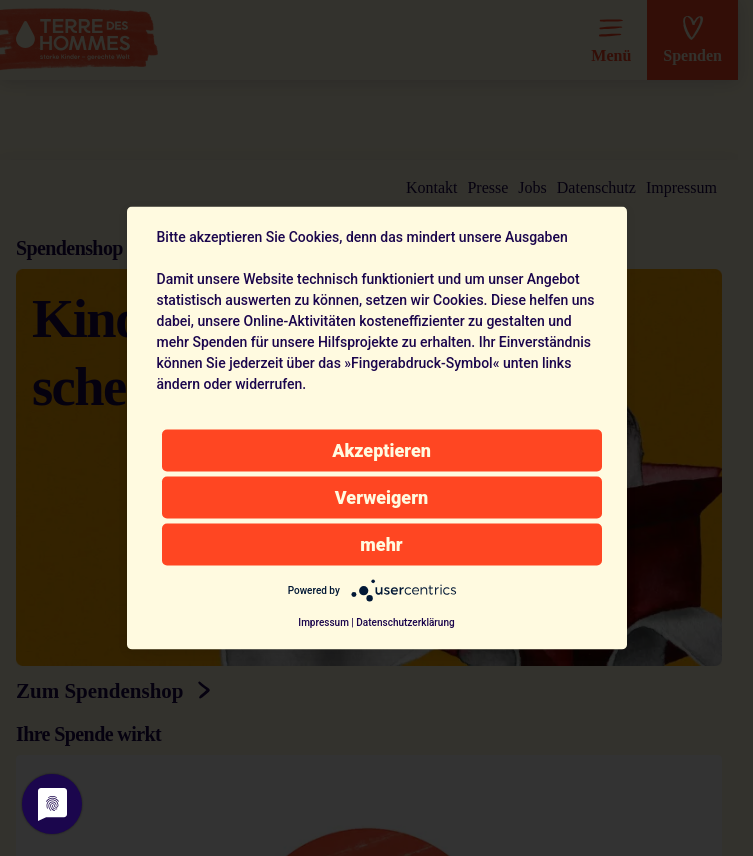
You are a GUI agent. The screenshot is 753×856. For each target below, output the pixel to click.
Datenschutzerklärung (405, 622)
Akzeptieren (381, 450)
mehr (381, 544)
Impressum (323, 622)
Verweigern (381, 497)
